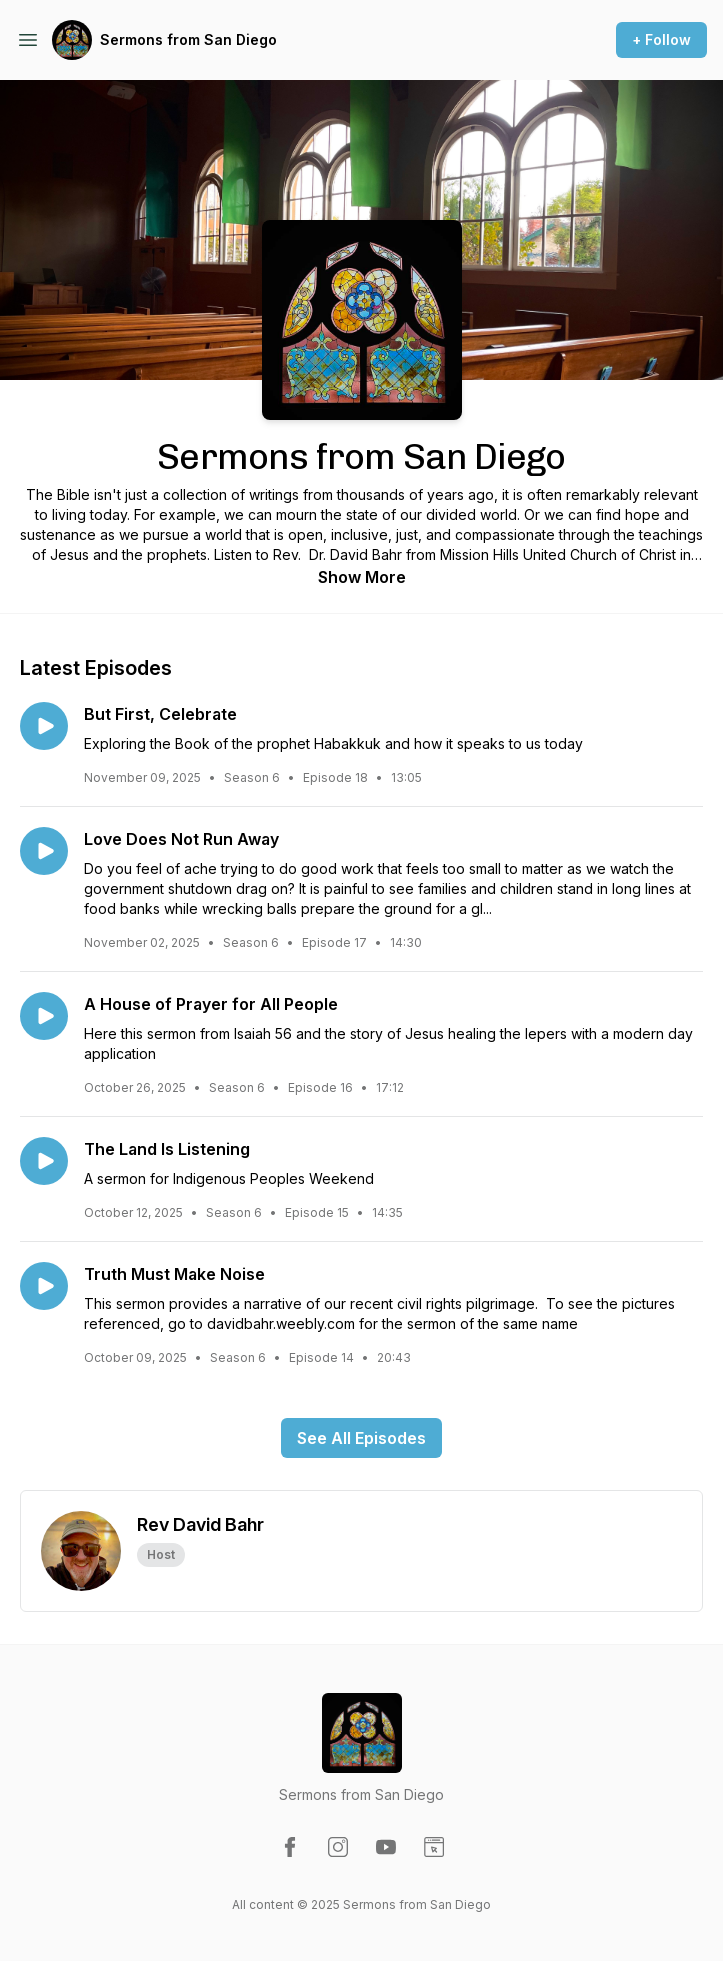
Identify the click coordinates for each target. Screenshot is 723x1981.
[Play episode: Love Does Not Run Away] (44, 851)
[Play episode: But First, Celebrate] (44, 726)
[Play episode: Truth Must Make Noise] (44, 1286)
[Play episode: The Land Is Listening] (44, 1161)
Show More (362, 577)
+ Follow (661, 39)
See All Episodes (361, 1438)
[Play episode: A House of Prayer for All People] (44, 1016)
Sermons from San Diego (188, 39)
